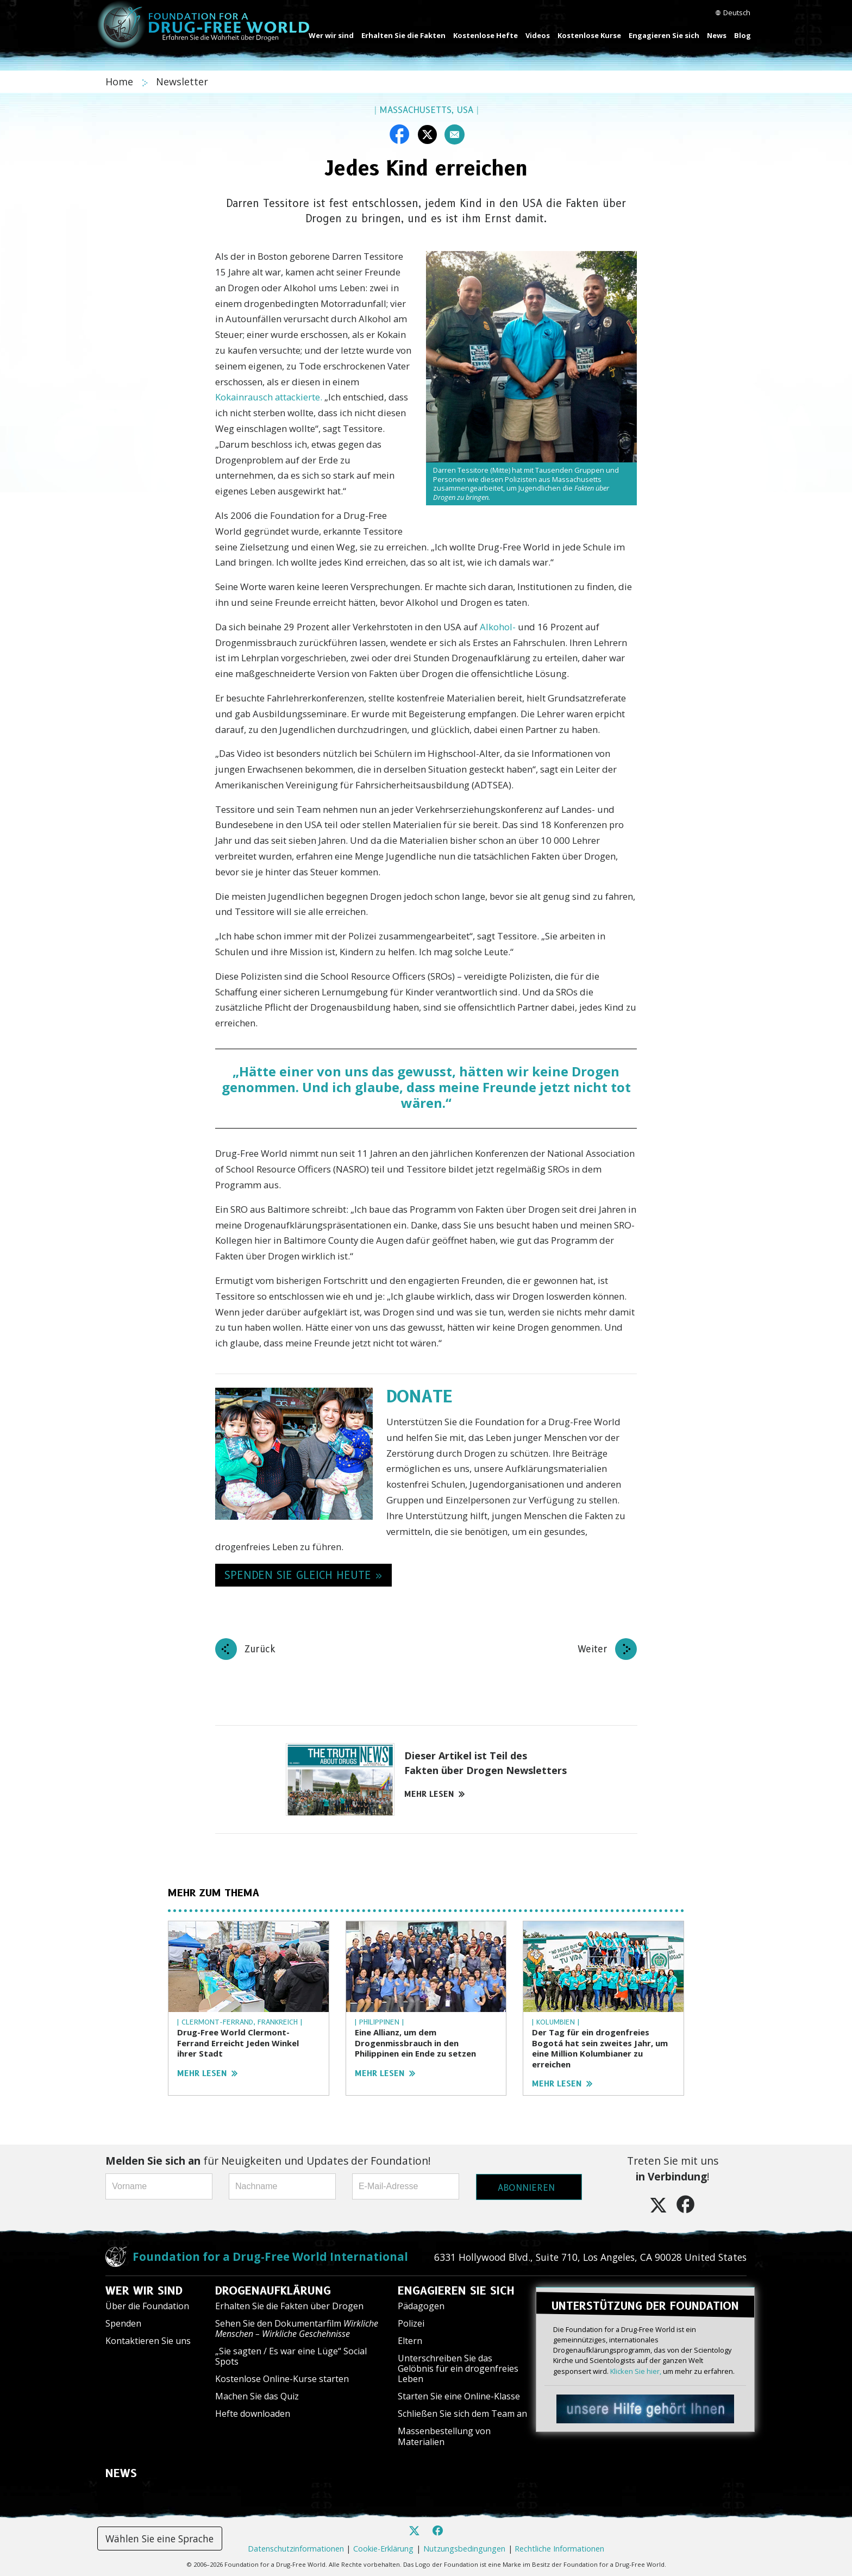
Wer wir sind (331, 35)
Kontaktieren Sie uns (148, 2341)
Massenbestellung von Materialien (444, 2436)
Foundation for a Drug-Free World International (270, 2256)
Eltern (410, 2341)
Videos (537, 35)
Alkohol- (498, 627)
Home (120, 81)
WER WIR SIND (144, 2290)
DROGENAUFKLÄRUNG (273, 2290)
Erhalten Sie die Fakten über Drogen (289, 2306)
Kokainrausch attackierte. (268, 397)
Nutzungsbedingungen (464, 2548)
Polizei (411, 2323)
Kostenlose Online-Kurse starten (282, 2379)
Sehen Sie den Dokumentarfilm (296, 2328)
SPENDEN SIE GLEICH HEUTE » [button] (303, 1575)
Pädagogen (421, 2306)
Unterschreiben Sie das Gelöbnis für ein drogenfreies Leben (458, 2368)
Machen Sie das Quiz (257, 2396)
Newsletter (182, 81)
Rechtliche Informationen (559, 2548)
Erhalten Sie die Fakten (403, 35)
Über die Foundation (147, 2306)
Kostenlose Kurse (589, 35)
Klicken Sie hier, (635, 2369)
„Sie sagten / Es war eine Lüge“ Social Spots (291, 2356)
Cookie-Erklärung (383, 2548)
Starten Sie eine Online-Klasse (459, 2396)
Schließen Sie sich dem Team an (462, 2414)
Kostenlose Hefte (485, 35)
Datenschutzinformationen (296, 2548)
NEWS (121, 2473)
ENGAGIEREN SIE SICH (456, 2290)
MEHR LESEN (434, 1794)
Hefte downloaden (252, 2414)
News (716, 35)
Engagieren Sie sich (664, 35)
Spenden (123, 2323)
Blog (742, 35)
